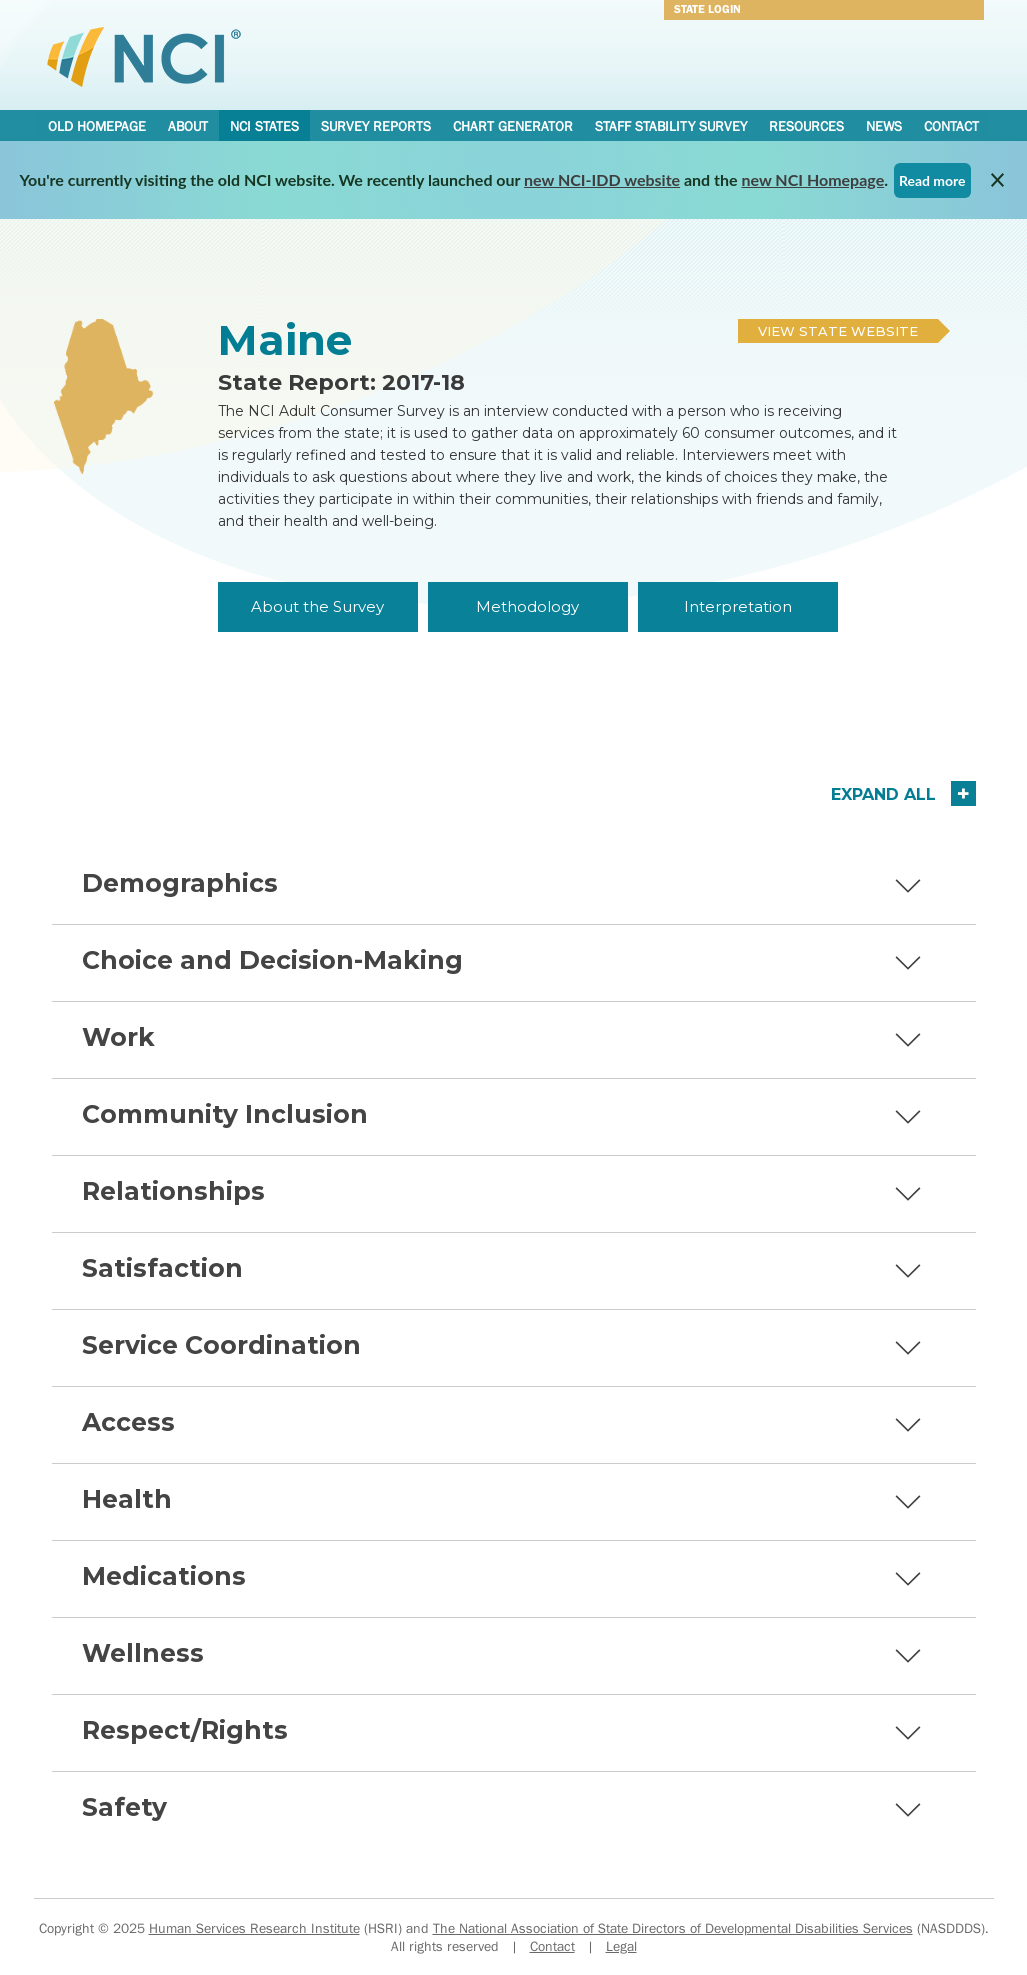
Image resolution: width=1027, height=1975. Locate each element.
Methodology (527, 606)
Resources (806, 126)
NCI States (264, 126)
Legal (621, 1946)
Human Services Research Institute (254, 1928)
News (884, 126)
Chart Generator (513, 126)
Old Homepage (97, 126)
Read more (932, 180)
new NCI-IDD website (602, 179)
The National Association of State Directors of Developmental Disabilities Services (673, 1928)
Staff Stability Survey (671, 126)
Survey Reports (376, 126)
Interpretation (738, 606)
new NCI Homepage (813, 179)
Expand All (883, 794)
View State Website (838, 331)
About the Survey (317, 606)
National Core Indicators (144, 56)
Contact (951, 126)
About (188, 126)
